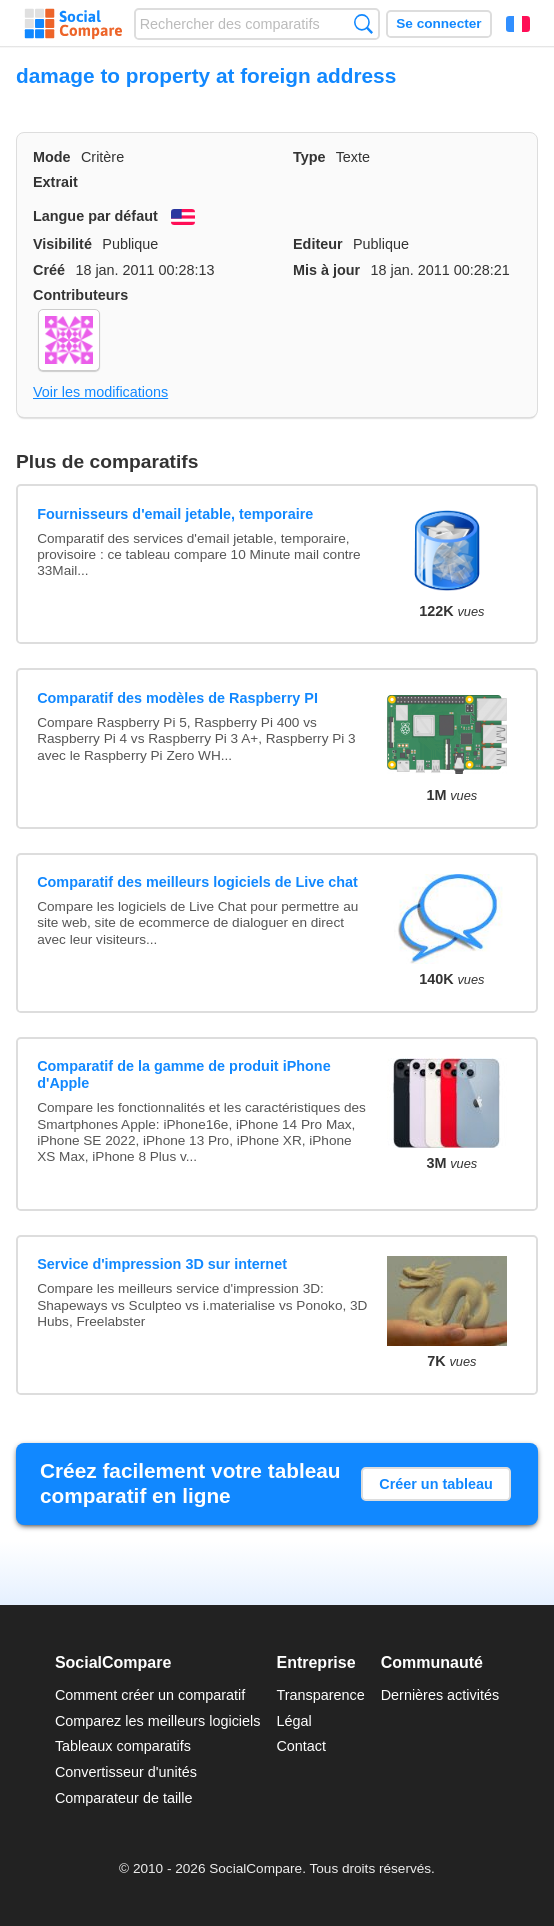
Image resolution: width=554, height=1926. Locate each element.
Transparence (320, 1695)
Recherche (363, 23)
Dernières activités (440, 1695)
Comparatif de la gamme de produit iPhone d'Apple (183, 1074)
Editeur (318, 244)
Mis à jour (326, 270)
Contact (301, 1746)
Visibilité (62, 244)
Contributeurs (80, 295)
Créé (49, 270)
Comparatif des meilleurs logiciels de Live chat (197, 882)
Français (518, 24)
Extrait (55, 182)
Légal (293, 1721)
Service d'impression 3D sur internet (162, 1264)
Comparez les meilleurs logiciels (158, 1721)
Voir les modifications (100, 392)
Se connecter (438, 23)
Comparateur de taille (124, 1798)
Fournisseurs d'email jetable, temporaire (175, 514)
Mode (52, 157)
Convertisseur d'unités (126, 1772)
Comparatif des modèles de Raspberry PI (177, 698)
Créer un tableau (436, 1484)
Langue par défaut (95, 216)
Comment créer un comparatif (150, 1695)
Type (309, 157)
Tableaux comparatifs (123, 1746)
